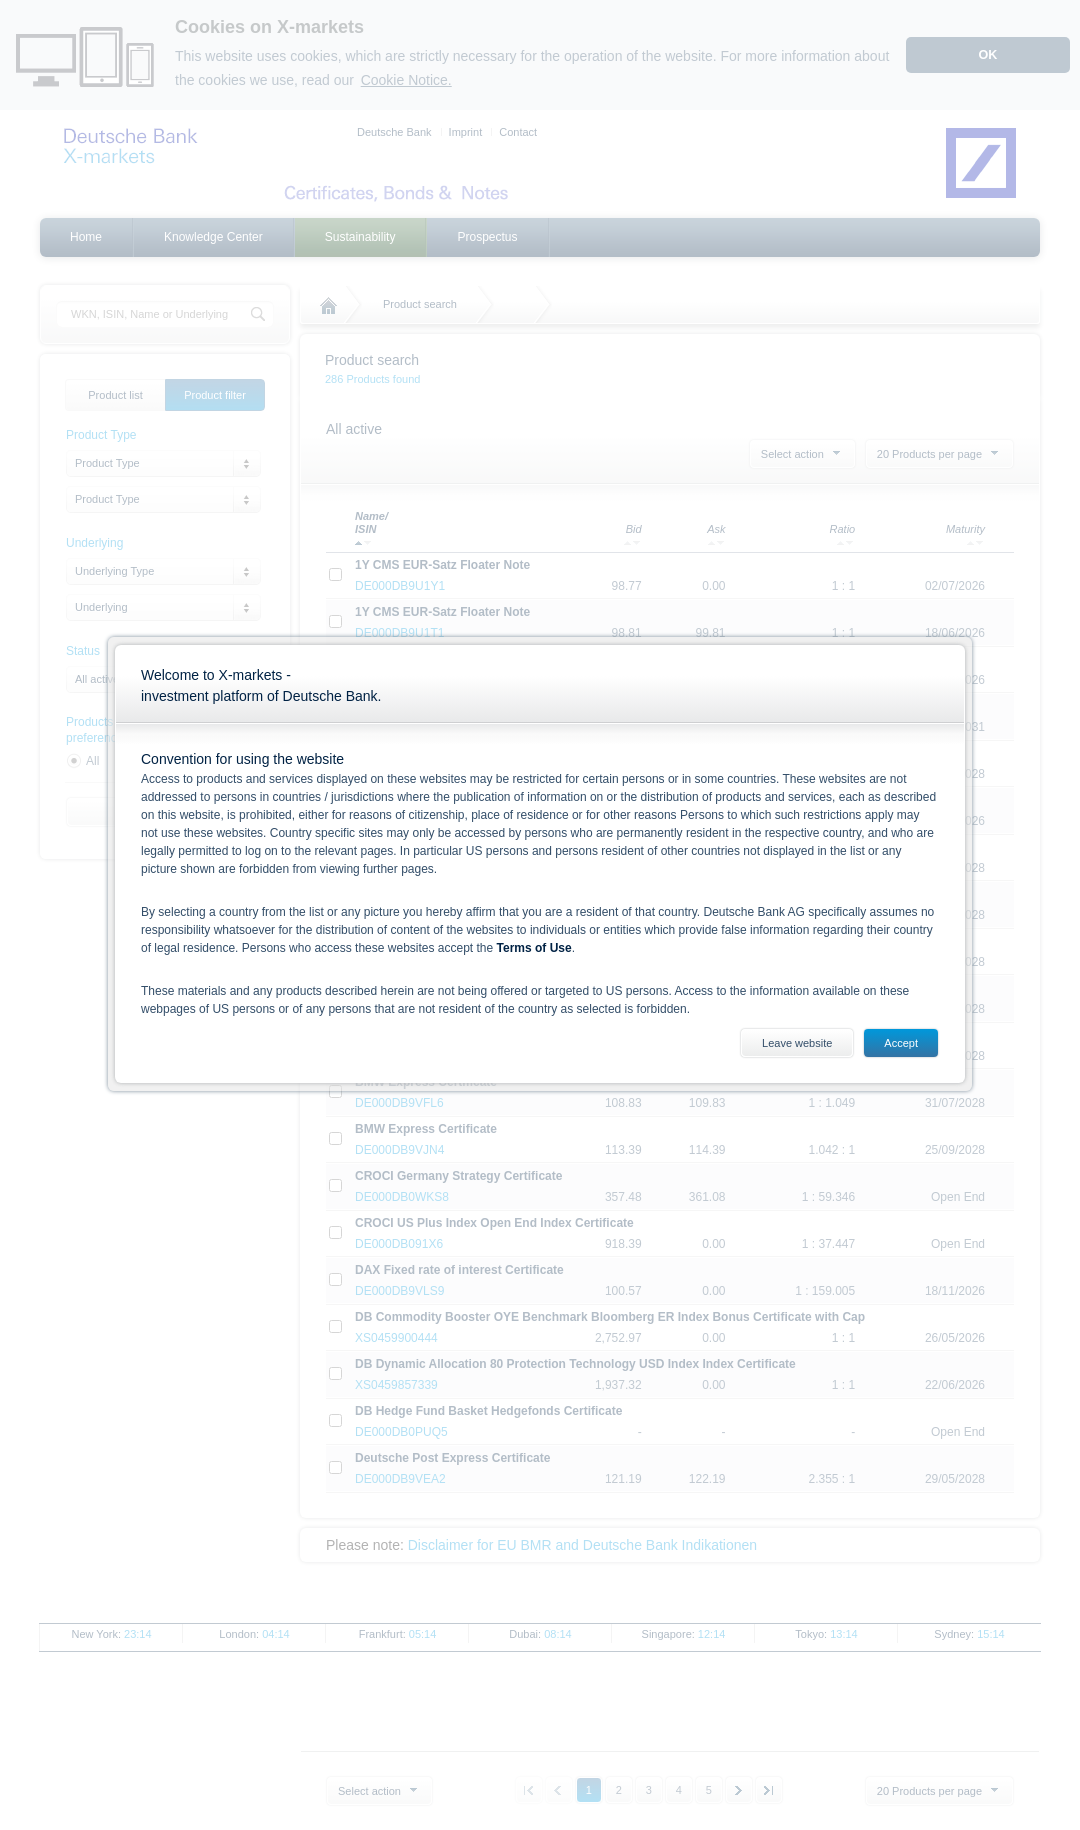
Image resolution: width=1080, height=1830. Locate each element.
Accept (901, 1043)
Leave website (797, 1043)
